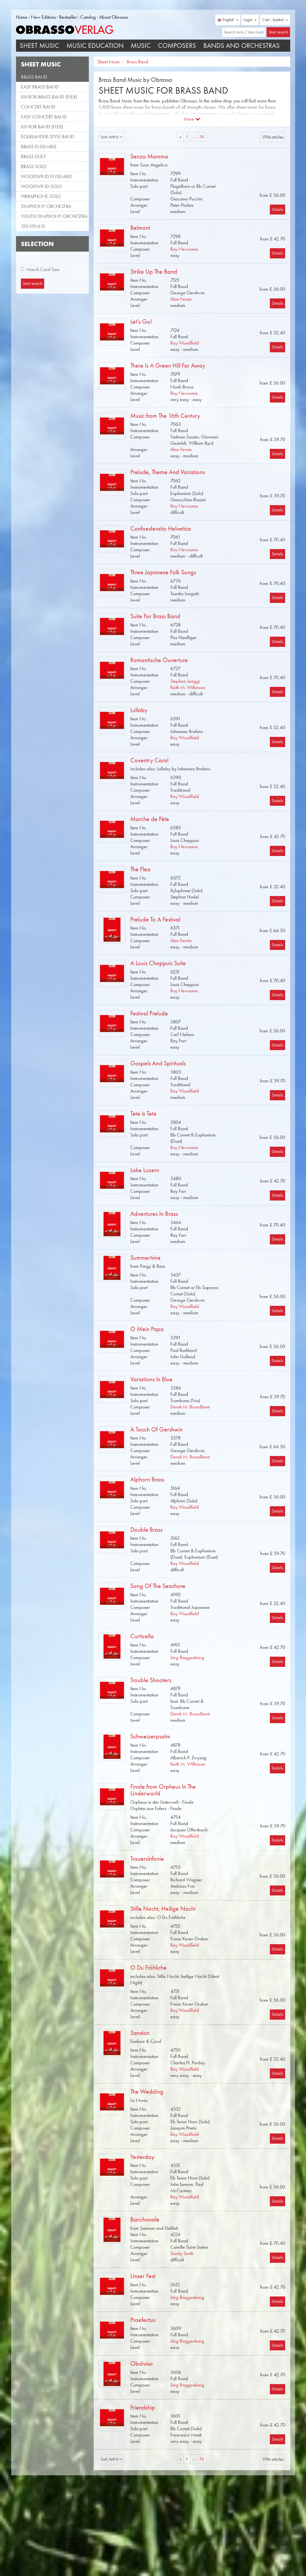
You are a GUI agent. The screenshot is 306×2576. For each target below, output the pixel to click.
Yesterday (142, 2157)
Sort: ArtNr (111, 137)
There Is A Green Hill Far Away (167, 365)
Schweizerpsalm (150, 1736)
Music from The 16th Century (165, 416)
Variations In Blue (151, 1379)
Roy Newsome (184, 249)
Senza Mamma (149, 156)
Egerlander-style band (47, 137)
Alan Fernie (181, 299)
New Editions (43, 17)
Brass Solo (34, 166)
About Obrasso (113, 17)
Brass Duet (33, 156)
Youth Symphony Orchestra (54, 216)
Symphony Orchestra (46, 206)
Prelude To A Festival (155, 919)
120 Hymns (33, 226)
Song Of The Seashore (157, 1586)
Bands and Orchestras (241, 45)
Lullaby (139, 710)
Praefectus (142, 2320)
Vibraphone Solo (41, 196)
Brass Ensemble (39, 146)
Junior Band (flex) (42, 127)
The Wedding (146, 2091)
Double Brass (146, 1529)
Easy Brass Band (40, 87)
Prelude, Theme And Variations (167, 472)
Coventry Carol (149, 760)
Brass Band (34, 77)
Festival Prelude (149, 1013)
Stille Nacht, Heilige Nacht (163, 1908)
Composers (177, 45)
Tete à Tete (143, 1113)
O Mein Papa (147, 1329)
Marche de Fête (149, 819)
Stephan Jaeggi (185, 681)
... (193, 136)
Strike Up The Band (153, 271)
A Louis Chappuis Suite (158, 963)
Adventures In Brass (154, 1214)
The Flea (140, 869)
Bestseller (68, 17)
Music (141, 45)
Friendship (142, 2407)
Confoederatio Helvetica (160, 528)
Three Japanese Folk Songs (163, 572)
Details (277, 209)
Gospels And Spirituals (158, 1063)
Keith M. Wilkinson (187, 687)
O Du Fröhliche (148, 1967)
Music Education (95, 45)
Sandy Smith (182, 2253)
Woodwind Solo (41, 186)
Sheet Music (39, 45)
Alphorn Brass (147, 1479)
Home (21, 17)
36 (201, 136)
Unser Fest (142, 2276)
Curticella (142, 1636)
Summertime (145, 1257)
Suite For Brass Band (155, 616)
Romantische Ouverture (159, 660)
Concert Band (38, 107)
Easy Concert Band (44, 117)
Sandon (139, 2033)
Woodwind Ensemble (46, 176)
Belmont (140, 227)
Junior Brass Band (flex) (49, 97)
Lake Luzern (144, 1170)
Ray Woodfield (184, 343)
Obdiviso (141, 2363)
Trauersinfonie (147, 1858)
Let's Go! (141, 321)
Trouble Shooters (150, 1680)
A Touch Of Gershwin (156, 1429)
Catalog (88, 17)
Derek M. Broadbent (190, 1407)
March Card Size (42, 269)
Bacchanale (144, 2219)
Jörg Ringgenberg (187, 1657)
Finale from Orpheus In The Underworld (163, 1790)
